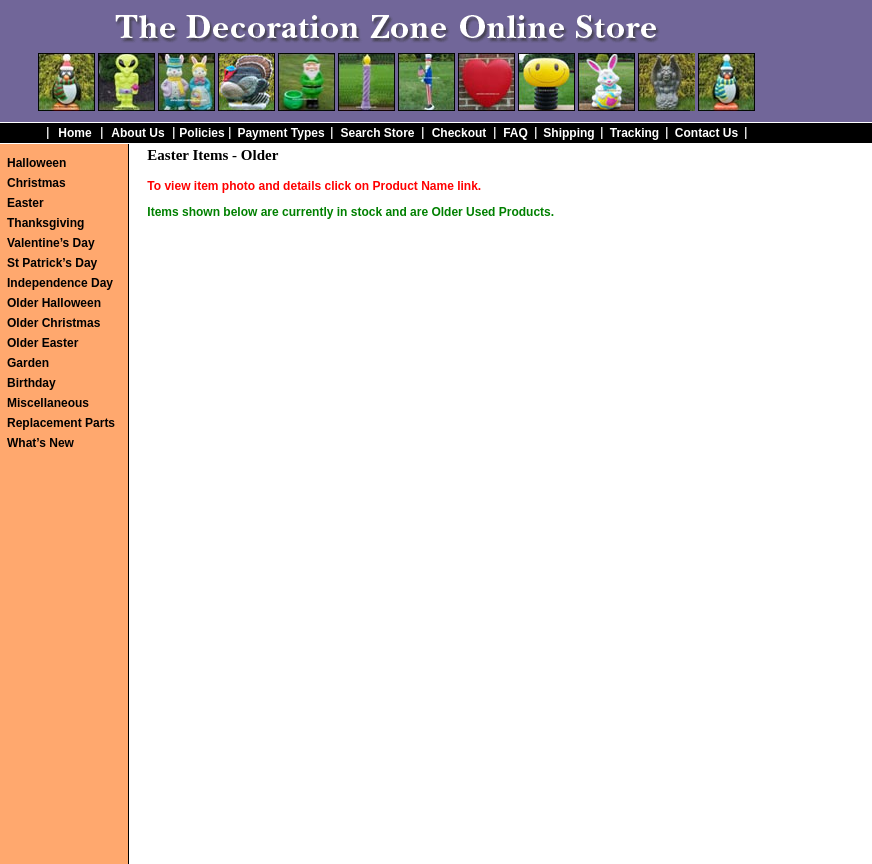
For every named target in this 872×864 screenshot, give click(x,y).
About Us (137, 133)
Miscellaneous (48, 403)
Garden (28, 363)
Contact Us (706, 133)
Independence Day (60, 283)
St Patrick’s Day (52, 263)
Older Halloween (54, 303)
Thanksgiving (45, 223)
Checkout (459, 133)
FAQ (515, 133)
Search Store (377, 133)
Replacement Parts (61, 423)
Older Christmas (53, 323)
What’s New (40, 443)
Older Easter (42, 343)
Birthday (31, 383)
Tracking (634, 133)
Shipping (568, 133)
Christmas (36, 183)
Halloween (36, 163)
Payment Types (280, 133)
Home (74, 133)
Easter (25, 203)
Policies (201, 133)
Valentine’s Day (51, 243)
